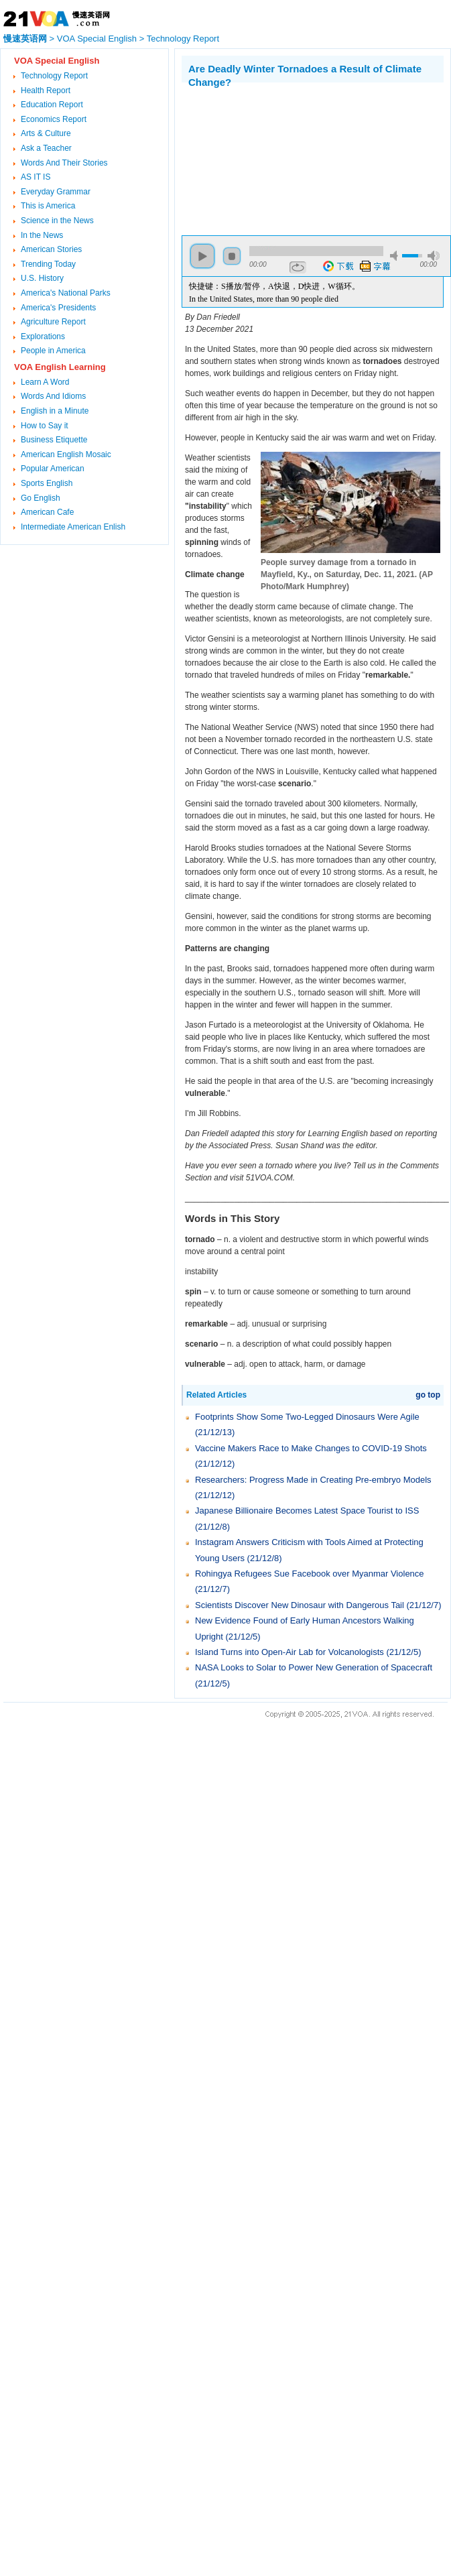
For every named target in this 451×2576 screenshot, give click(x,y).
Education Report (52, 104)
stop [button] (231, 256)
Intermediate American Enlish (73, 527)
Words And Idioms (53, 396)
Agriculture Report (53, 321)
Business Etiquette (54, 439)
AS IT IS (35, 177)
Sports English (46, 483)
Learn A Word (45, 382)
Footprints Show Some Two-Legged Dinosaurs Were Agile (307, 1417)
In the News (42, 235)
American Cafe (47, 512)
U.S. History (42, 278)
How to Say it (44, 425)
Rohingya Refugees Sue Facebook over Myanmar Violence (309, 1574)
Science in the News (57, 220)
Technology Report (183, 39)
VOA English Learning (60, 367)
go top (427, 1395)
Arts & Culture (46, 133)
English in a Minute (54, 411)
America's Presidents (58, 307)
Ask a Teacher (46, 148)
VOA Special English (97, 39)
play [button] (202, 256)
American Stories (51, 249)
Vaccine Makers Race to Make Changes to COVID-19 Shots (311, 1448)
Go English (40, 498)
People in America (53, 350)
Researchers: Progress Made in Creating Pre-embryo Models (313, 1480)
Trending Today (48, 264)
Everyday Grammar (55, 191)
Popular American (52, 468)
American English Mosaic (66, 454)
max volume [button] (434, 256)
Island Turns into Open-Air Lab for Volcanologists (289, 1652)
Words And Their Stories (64, 163)
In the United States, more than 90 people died (263, 299)
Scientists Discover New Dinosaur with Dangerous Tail (299, 1605)
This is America (48, 205)
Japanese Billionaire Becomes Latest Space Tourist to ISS (307, 1511)
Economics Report (53, 119)
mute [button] (396, 256)
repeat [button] (297, 267)
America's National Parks (66, 293)
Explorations (43, 336)
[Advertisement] (252, 156)
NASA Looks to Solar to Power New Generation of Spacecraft (313, 1667)
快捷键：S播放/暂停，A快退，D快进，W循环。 (274, 286)
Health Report (45, 90)
